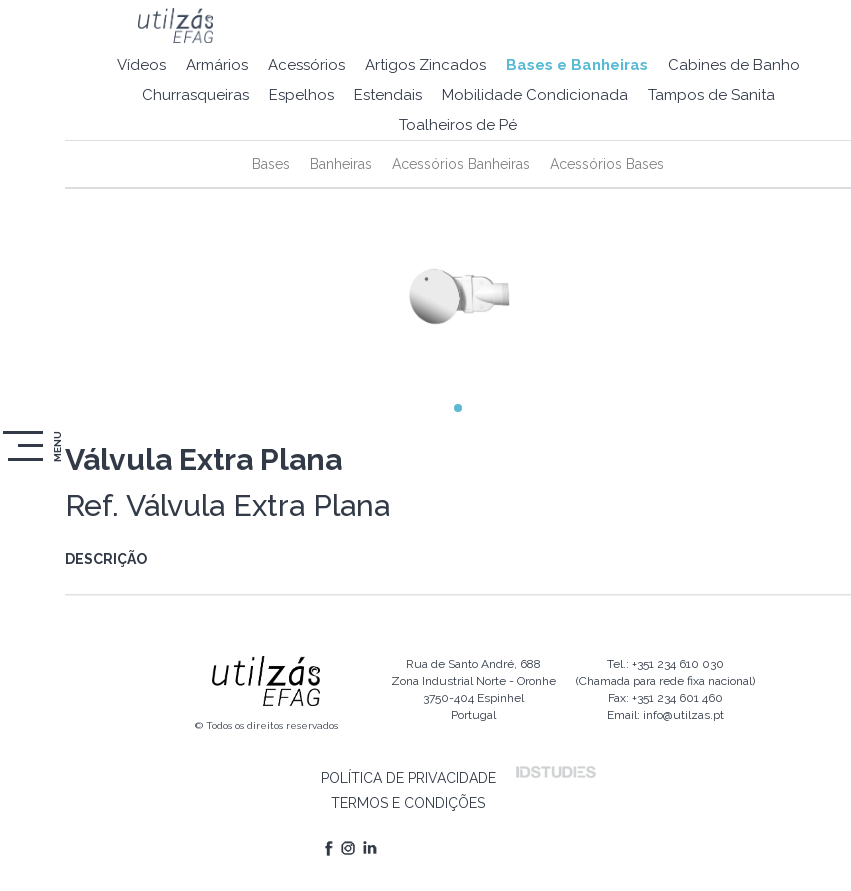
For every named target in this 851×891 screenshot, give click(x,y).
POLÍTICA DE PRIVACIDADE (408, 778)
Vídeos (141, 65)
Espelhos (301, 95)
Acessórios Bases (607, 164)
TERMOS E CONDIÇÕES (408, 803)
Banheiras (341, 164)
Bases (271, 164)
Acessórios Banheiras (461, 164)
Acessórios (306, 65)
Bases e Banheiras (577, 65)
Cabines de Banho (734, 65)
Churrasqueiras (195, 95)
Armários (217, 65)
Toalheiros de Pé (458, 125)
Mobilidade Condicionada (535, 95)
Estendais (388, 95)
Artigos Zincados (425, 65)
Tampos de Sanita (711, 95)
